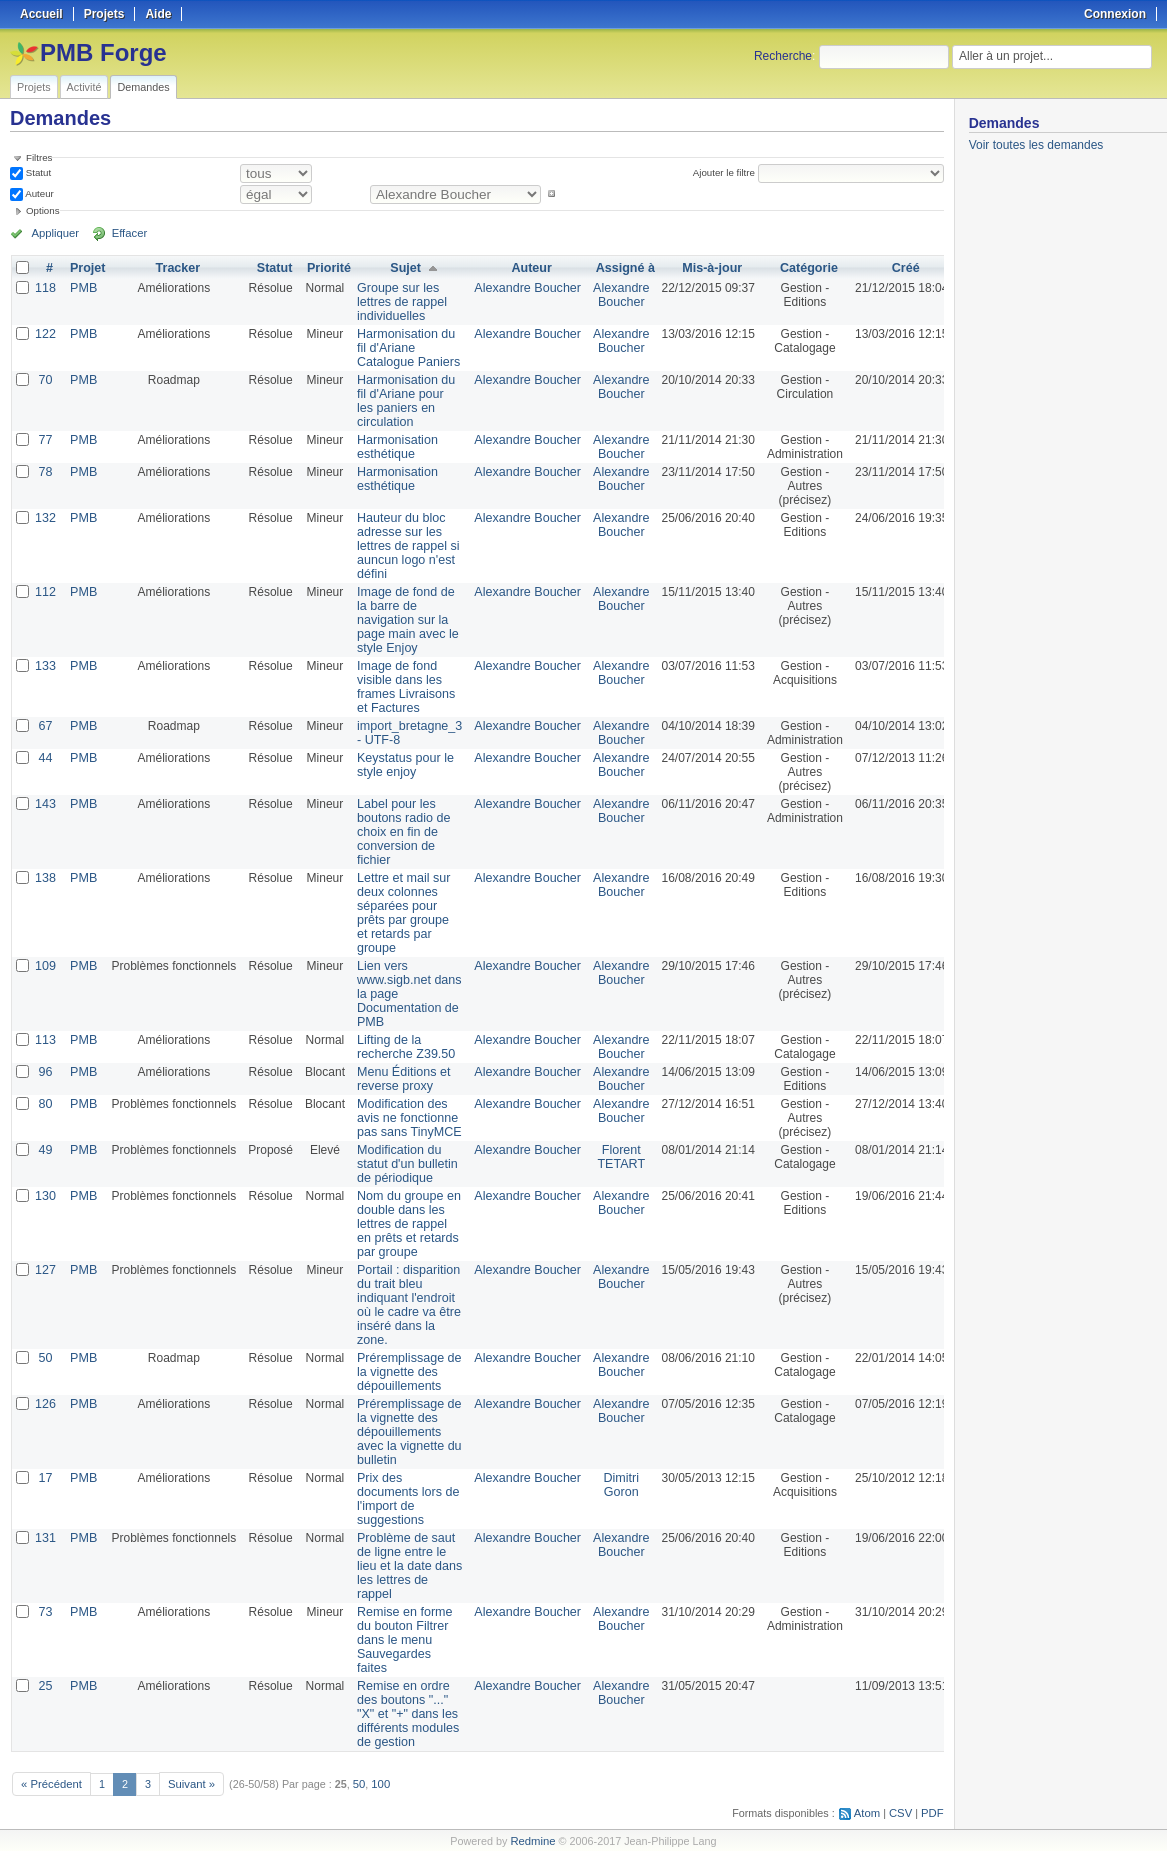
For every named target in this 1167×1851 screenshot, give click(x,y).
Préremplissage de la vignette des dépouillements (405, 1372)
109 (45, 966)
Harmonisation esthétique (393, 447)
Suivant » (187, 1783)
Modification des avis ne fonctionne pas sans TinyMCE (405, 1118)
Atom (869, 1812)
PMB (82, 288)
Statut (37, 172)
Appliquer (53, 233)
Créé (891, 268)
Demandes (143, 87)
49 (44, 1150)
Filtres (39, 157)
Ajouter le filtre (726, 172)
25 (44, 1686)
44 (44, 758)
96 (44, 1072)
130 (45, 1196)
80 (44, 1104)
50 (44, 1358)
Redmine (532, 1840)
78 (44, 472)
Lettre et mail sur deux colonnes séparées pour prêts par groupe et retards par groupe (399, 913)
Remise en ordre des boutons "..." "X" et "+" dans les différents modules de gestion (404, 1714)
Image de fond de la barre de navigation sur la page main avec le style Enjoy (403, 620)
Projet (86, 268)
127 (45, 1270)
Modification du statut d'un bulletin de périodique (403, 1164)
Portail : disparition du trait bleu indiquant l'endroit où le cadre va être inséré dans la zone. (404, 1305)
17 (44, 1478)
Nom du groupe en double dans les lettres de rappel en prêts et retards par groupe (404, 1224)
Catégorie (794, 268)
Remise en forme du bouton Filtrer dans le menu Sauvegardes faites (400, 1640)
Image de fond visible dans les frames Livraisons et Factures (402, 687)
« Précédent (50, 1783)
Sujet (400, 268)
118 (45, 288)
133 (45, 666)
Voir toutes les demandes (1036, 145)
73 (44, 1612)
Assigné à (612, 268)
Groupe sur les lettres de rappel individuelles (398, 302)
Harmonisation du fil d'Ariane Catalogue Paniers (404, 348)
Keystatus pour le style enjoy (401, 765)
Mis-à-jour (697, 268)
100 (375, 1783)
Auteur (38, 193)
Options (43, 210)
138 (45, 878)
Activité (84, 87)
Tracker (175, 268)
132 (45, 518)
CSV (902, 1812)
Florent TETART (609, 1157)
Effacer (121, 233)
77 (44, 440)
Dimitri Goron (608, 1485)
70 (44, 380)
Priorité (326, 268)
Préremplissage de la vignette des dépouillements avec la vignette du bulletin (405, 1432)
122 (45, 334)
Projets (34, 87)
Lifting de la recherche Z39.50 (402, 1047)
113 (45, 1040)
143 (45, 804)
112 (45, 592)
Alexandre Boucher (518, 288)
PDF (933, 1812)
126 (45, 1404)
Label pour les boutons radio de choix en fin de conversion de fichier (399, 832)
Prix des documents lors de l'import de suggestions (404, 1499)
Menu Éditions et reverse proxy (399, 1079)
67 (44, 726)
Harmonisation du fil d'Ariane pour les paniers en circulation (402, 401)
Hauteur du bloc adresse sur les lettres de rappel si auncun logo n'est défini (404, 546)
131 (45, 1538)
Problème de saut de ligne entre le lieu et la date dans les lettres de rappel (405, 1566)
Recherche (783, 56)
